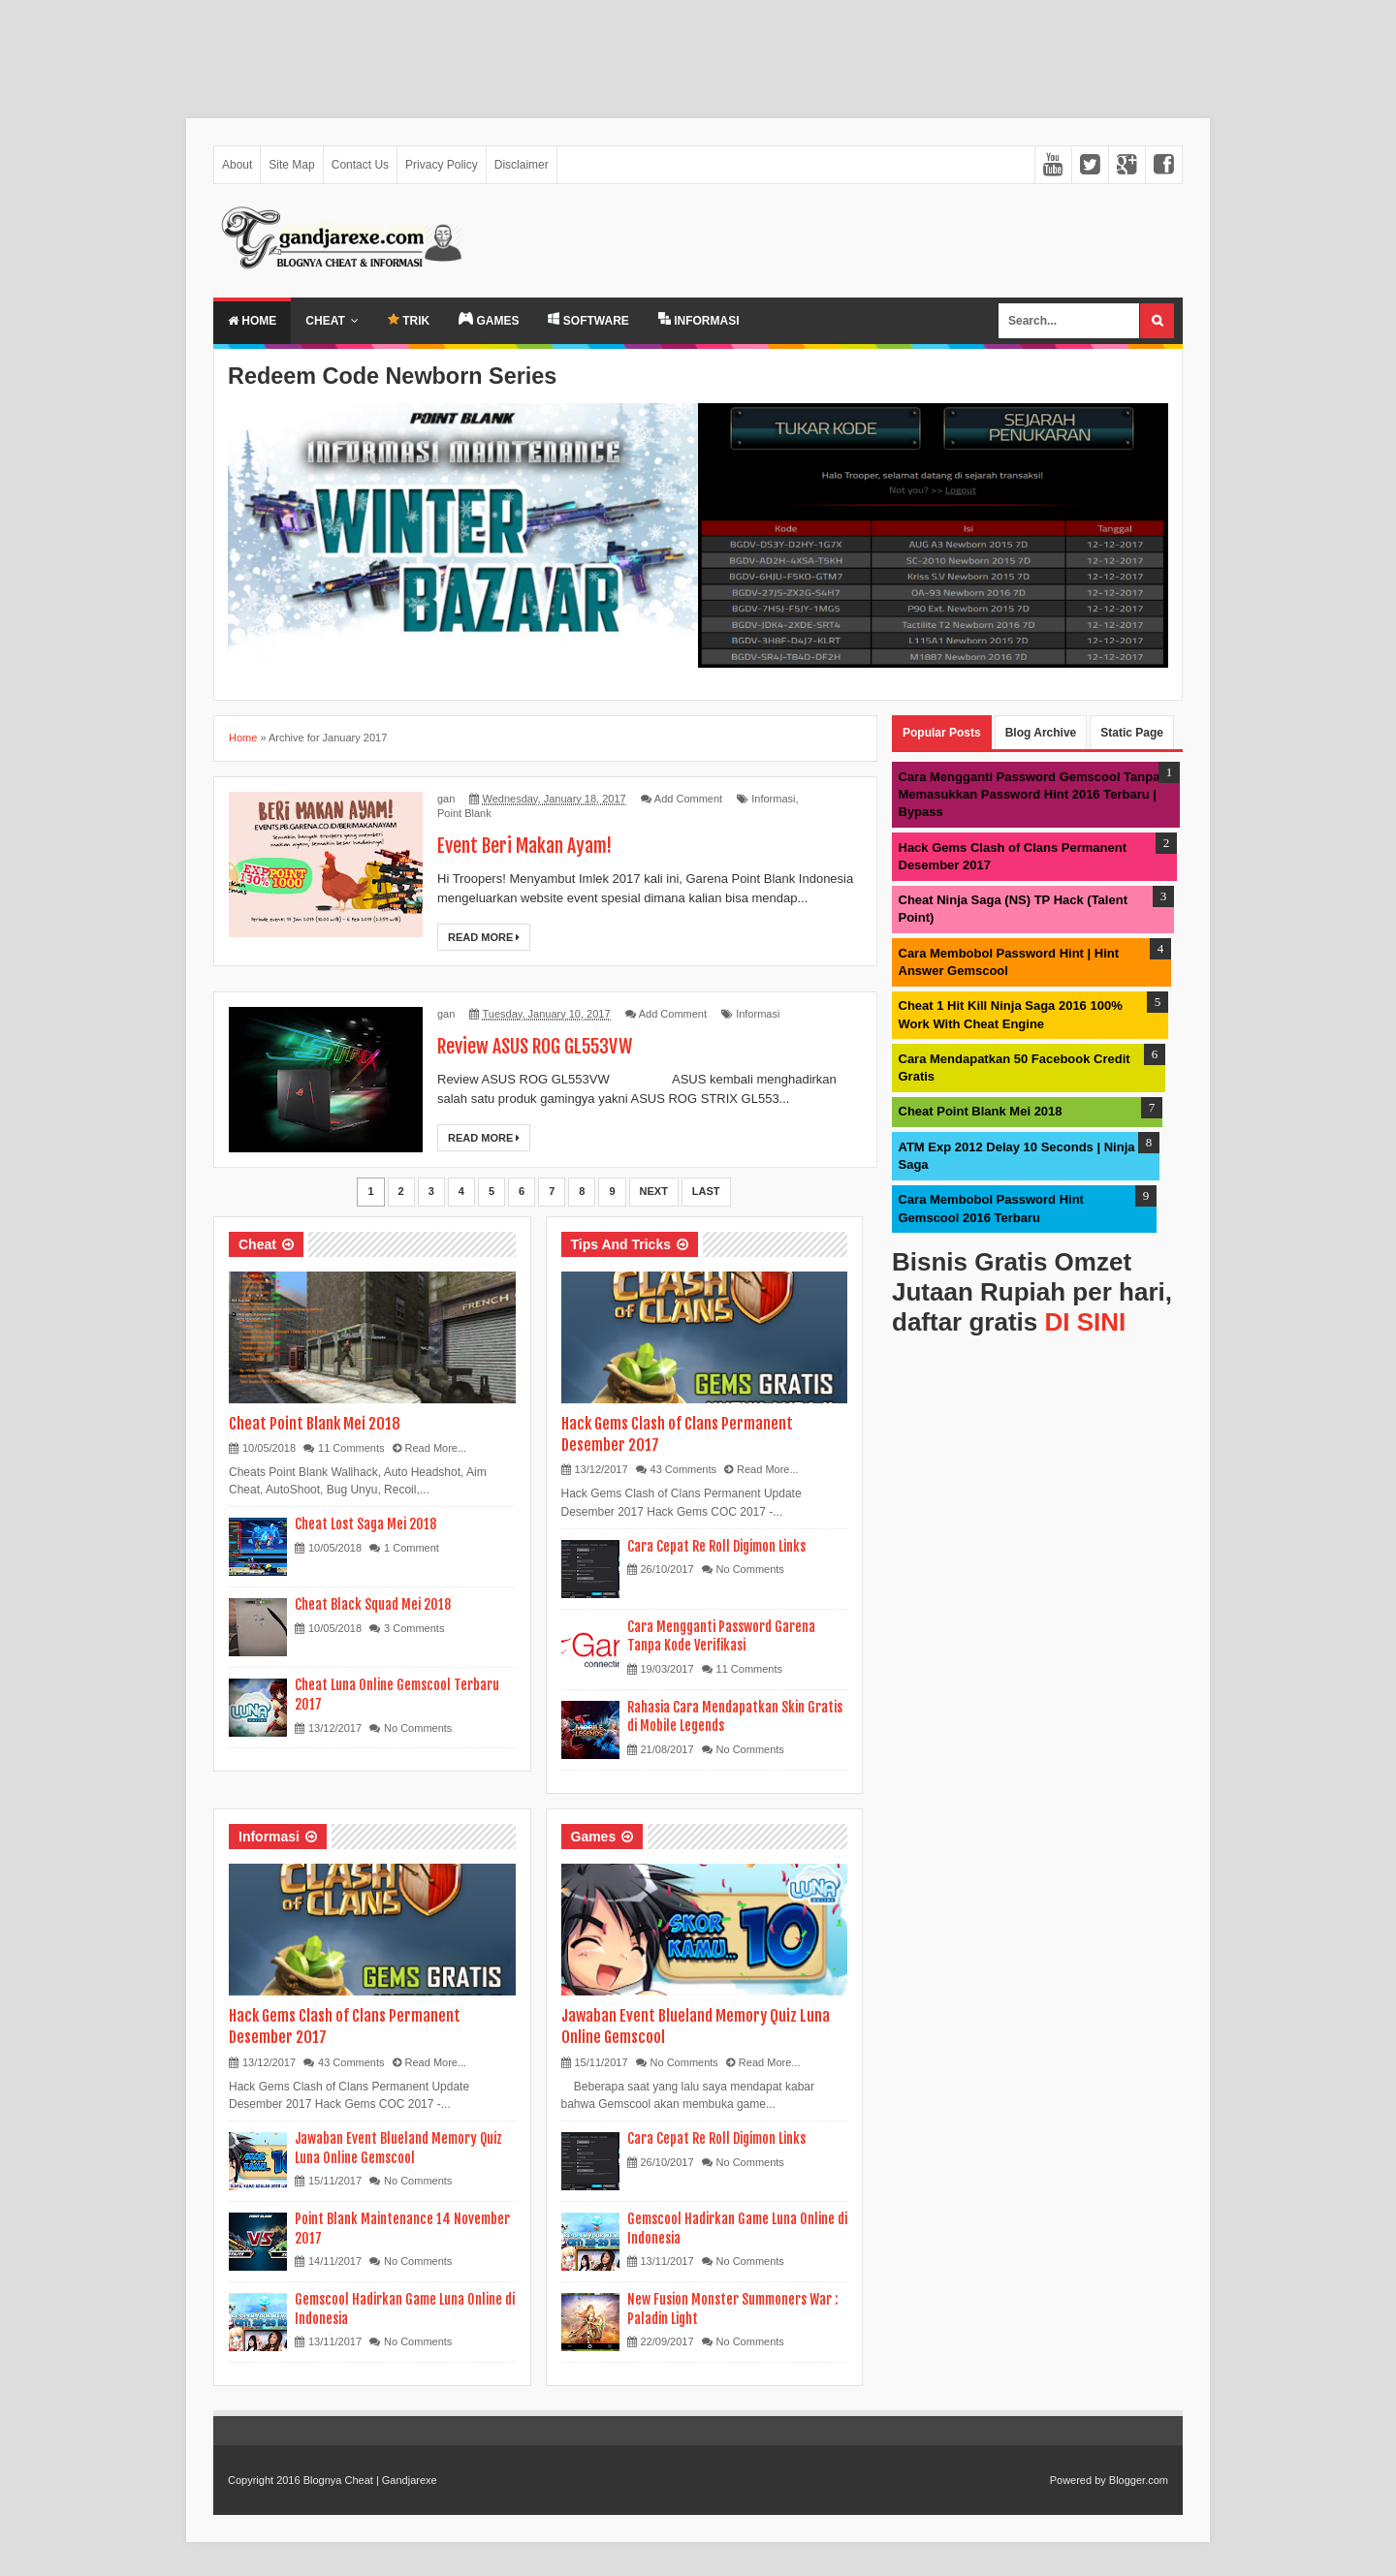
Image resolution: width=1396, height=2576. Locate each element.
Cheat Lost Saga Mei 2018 (365, 1524)
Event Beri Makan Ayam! (526, 845)
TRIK (408, 320)
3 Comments (414, 1628)
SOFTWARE (588, 320)
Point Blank (464, 813)
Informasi (773, 798)
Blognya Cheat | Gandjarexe (370, 2480)
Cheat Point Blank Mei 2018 (314, 1423)
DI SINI (1085, 1321)
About (237, 165)
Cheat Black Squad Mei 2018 (373, 1604)
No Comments (418, 1728)
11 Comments (351, 1448)
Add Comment (688, 798)
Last (706, 1191)
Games (594, 1836)
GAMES (489, 320)
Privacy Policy (441, 165)
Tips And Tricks (621, 1244)
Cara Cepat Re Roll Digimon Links (716, 1546)
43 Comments (683, 1469)
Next (654, 1191)
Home (252, 321)
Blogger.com (1138, 2480)
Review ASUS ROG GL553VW (537, 1046)
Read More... (436, 1448)
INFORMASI (699, 320)
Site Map (291, 165)
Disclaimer (521, 165)
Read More (484, 937)
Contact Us (360, 165)
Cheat (324, 321)
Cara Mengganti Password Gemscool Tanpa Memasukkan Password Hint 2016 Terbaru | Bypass (1029, 794)
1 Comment (411, 1548)
